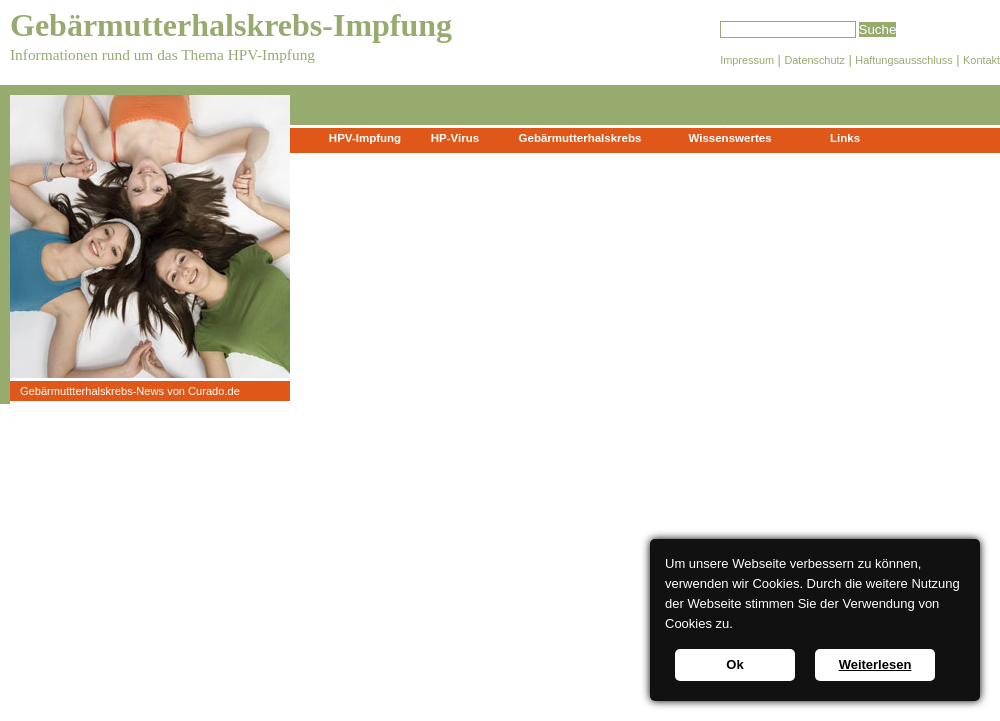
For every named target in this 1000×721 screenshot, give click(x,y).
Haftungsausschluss (903, 60)
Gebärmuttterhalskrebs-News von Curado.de (130, 391)
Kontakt (981, 60)
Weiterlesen (875, 664)
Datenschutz (814, 60)
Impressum (747, 60)
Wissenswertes (729, 138)
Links (845, 138)
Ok (734, 664)
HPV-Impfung (365, 138)
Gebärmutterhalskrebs (580, 138)
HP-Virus (455, 138)
